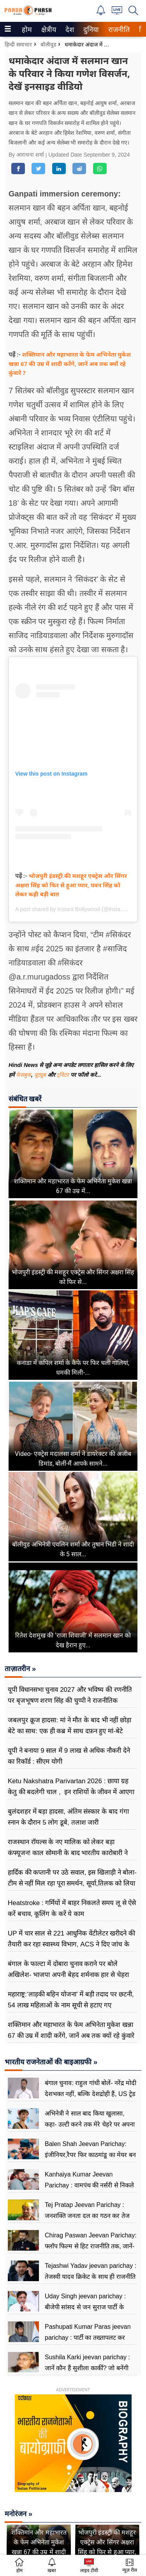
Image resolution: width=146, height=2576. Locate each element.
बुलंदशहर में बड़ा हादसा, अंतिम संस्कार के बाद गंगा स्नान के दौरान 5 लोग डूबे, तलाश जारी (68, 1817)
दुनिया (90, 30)
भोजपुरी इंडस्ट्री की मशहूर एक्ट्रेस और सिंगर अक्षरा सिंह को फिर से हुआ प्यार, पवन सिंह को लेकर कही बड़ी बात (71, 885)
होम (26, 30)
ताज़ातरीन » (20, 1669)
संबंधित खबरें (25, 1099)
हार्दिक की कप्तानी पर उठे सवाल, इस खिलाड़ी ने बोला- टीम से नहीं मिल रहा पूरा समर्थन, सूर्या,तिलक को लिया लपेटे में (72, 1883)
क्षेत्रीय (47, 30)
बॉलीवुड (48, 44)
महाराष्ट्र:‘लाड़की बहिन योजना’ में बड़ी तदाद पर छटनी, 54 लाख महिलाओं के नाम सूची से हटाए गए (71, 2000)
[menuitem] (27, 29)
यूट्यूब (40, 1075)
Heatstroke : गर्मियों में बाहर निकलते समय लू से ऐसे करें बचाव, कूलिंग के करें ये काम (72, 1908)
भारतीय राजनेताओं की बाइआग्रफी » (51, 2062)
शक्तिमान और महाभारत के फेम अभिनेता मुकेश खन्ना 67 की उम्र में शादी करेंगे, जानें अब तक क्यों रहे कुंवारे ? (70, 363)
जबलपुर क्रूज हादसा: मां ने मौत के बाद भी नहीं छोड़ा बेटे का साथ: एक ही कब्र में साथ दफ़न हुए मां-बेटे (69, 1725)
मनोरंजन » (18, 2514)
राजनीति (117, 30)
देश (69, 30)
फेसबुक (23, 1075)
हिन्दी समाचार (18, 44)
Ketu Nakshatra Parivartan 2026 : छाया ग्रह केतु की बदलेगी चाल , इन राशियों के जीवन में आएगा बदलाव (71, 1792)
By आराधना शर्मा (27, 155)
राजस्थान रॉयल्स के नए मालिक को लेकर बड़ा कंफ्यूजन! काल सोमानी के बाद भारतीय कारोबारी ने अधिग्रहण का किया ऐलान (68, 1853)
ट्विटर (62, 1075)
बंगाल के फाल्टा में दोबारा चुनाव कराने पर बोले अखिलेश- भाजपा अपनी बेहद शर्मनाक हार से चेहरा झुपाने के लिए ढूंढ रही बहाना (68, 1974)
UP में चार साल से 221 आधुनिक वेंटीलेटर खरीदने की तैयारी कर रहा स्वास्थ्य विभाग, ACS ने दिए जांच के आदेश (71, 1944)
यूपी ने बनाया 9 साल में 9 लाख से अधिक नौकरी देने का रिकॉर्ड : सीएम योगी (69, 1756)
